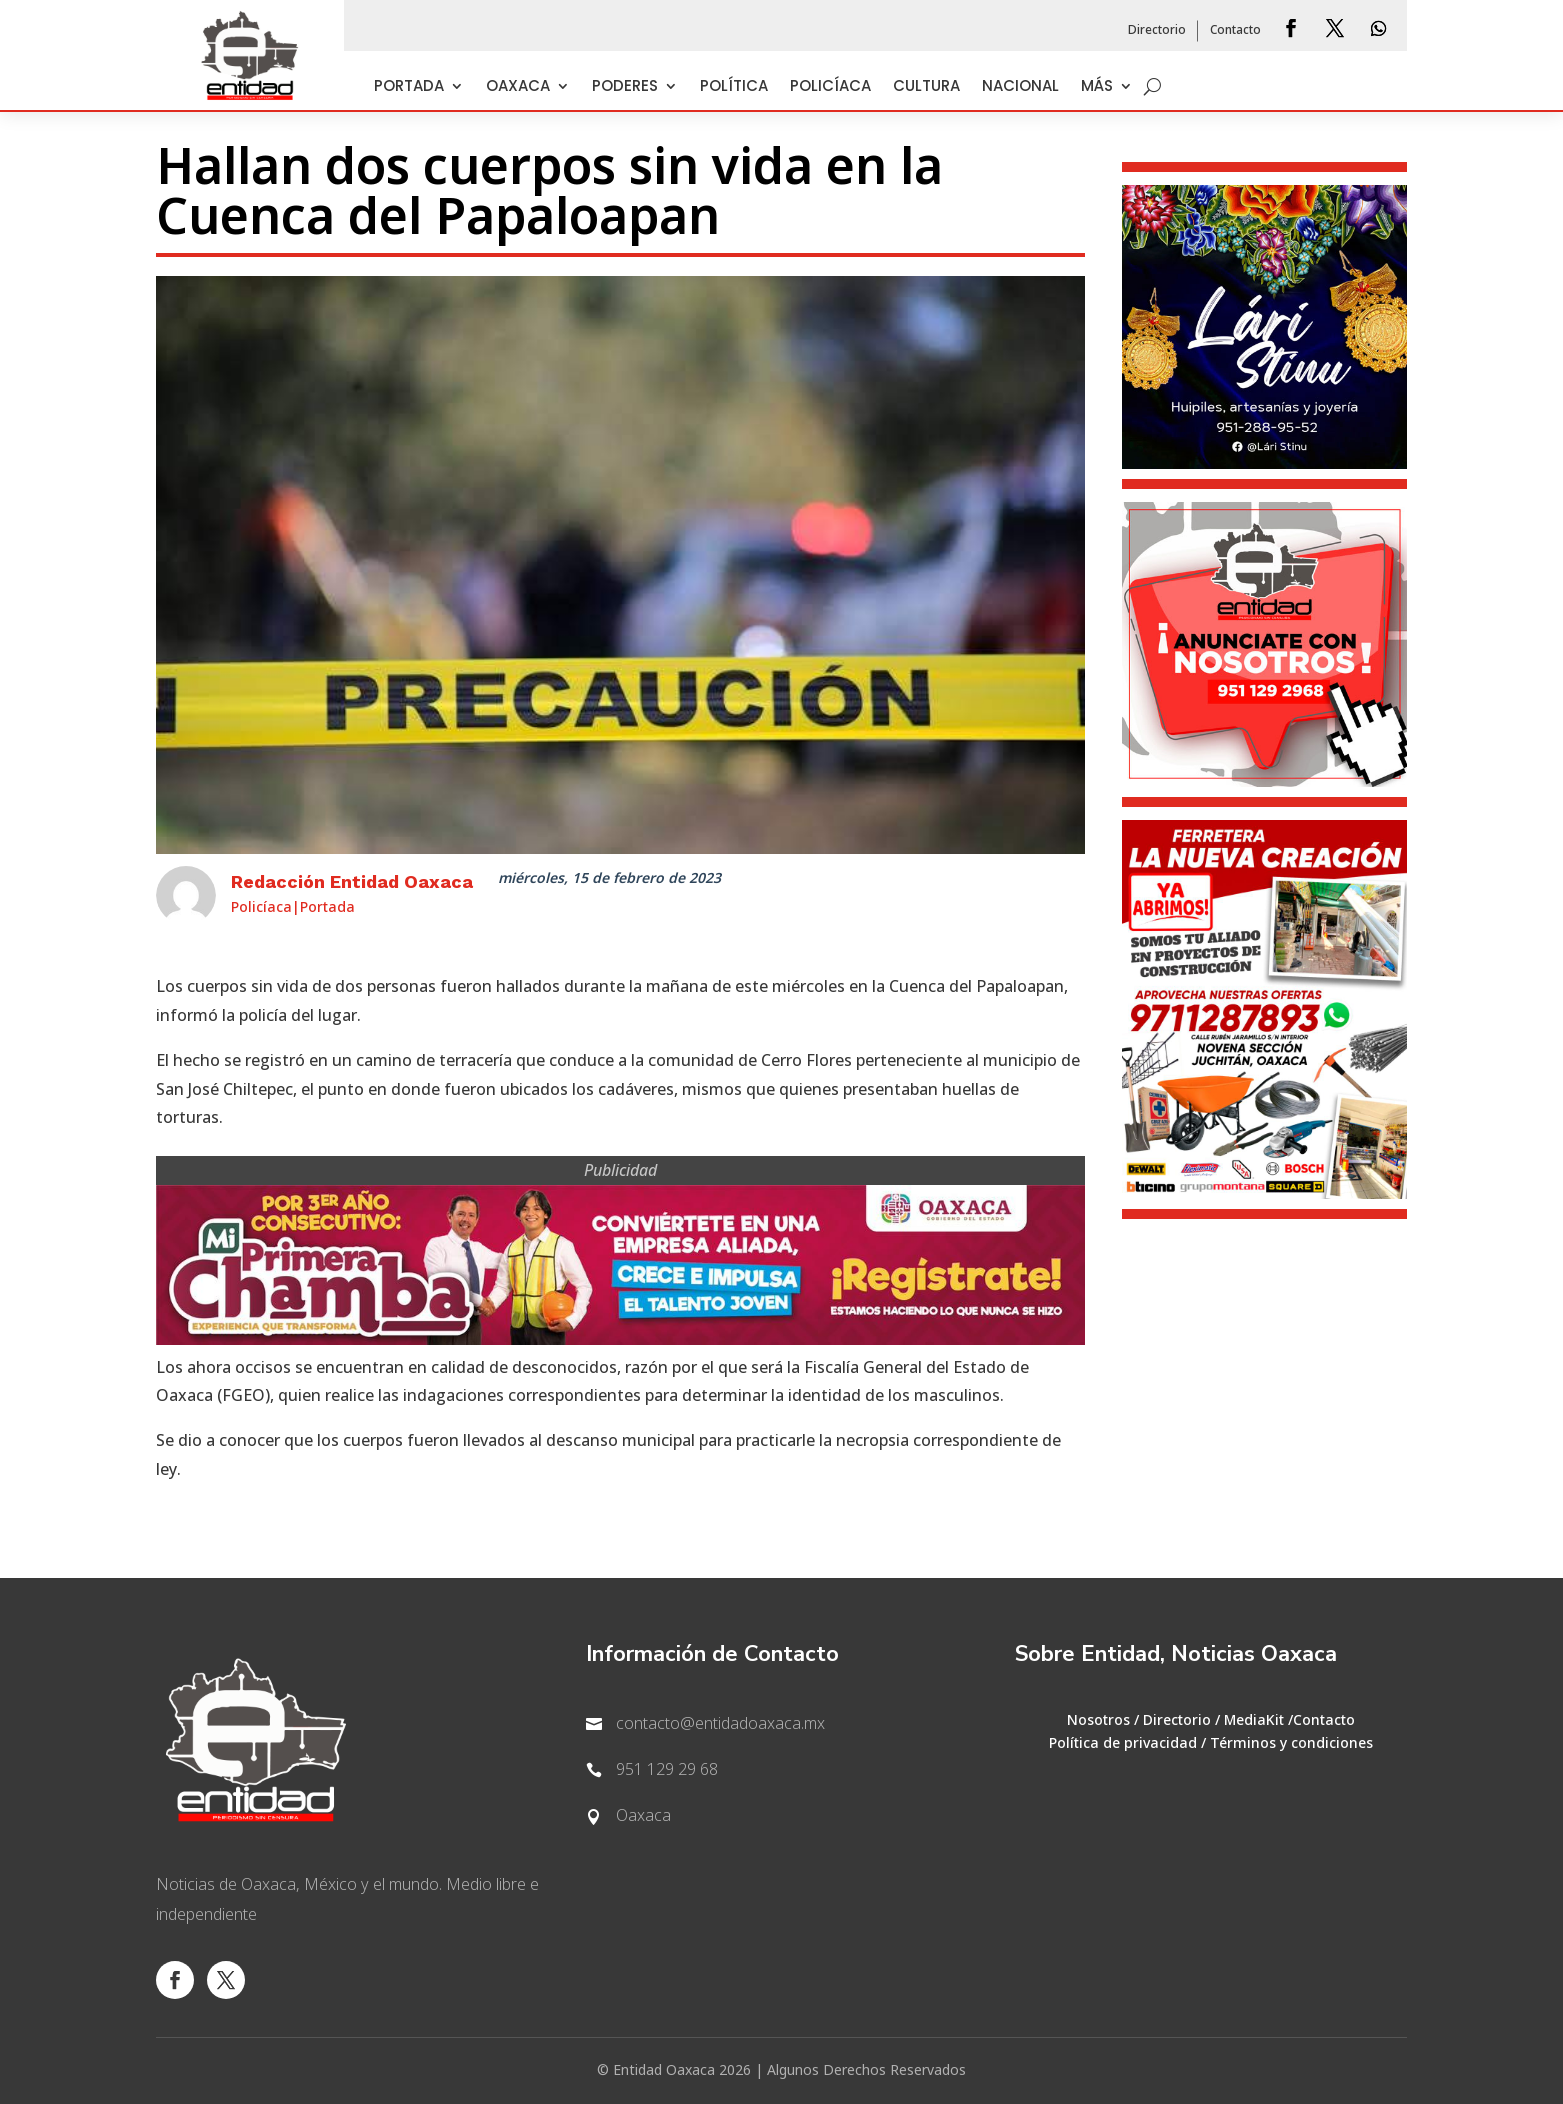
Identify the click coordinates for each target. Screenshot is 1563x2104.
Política (734, 87)
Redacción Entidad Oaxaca (352, 881)
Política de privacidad (1123, 1743)
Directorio (1157, 31)
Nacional (1020, 87)
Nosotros (1098, 1720)
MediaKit (1254, 1720)
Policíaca (830, 87)
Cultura (926, 87)
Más (1097, 87)
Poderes (625, 87)
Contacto (1235, 31)
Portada (409, 87)
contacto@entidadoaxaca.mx (720, 1724)
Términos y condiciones (1291, 1743)
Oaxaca (518, 87)
